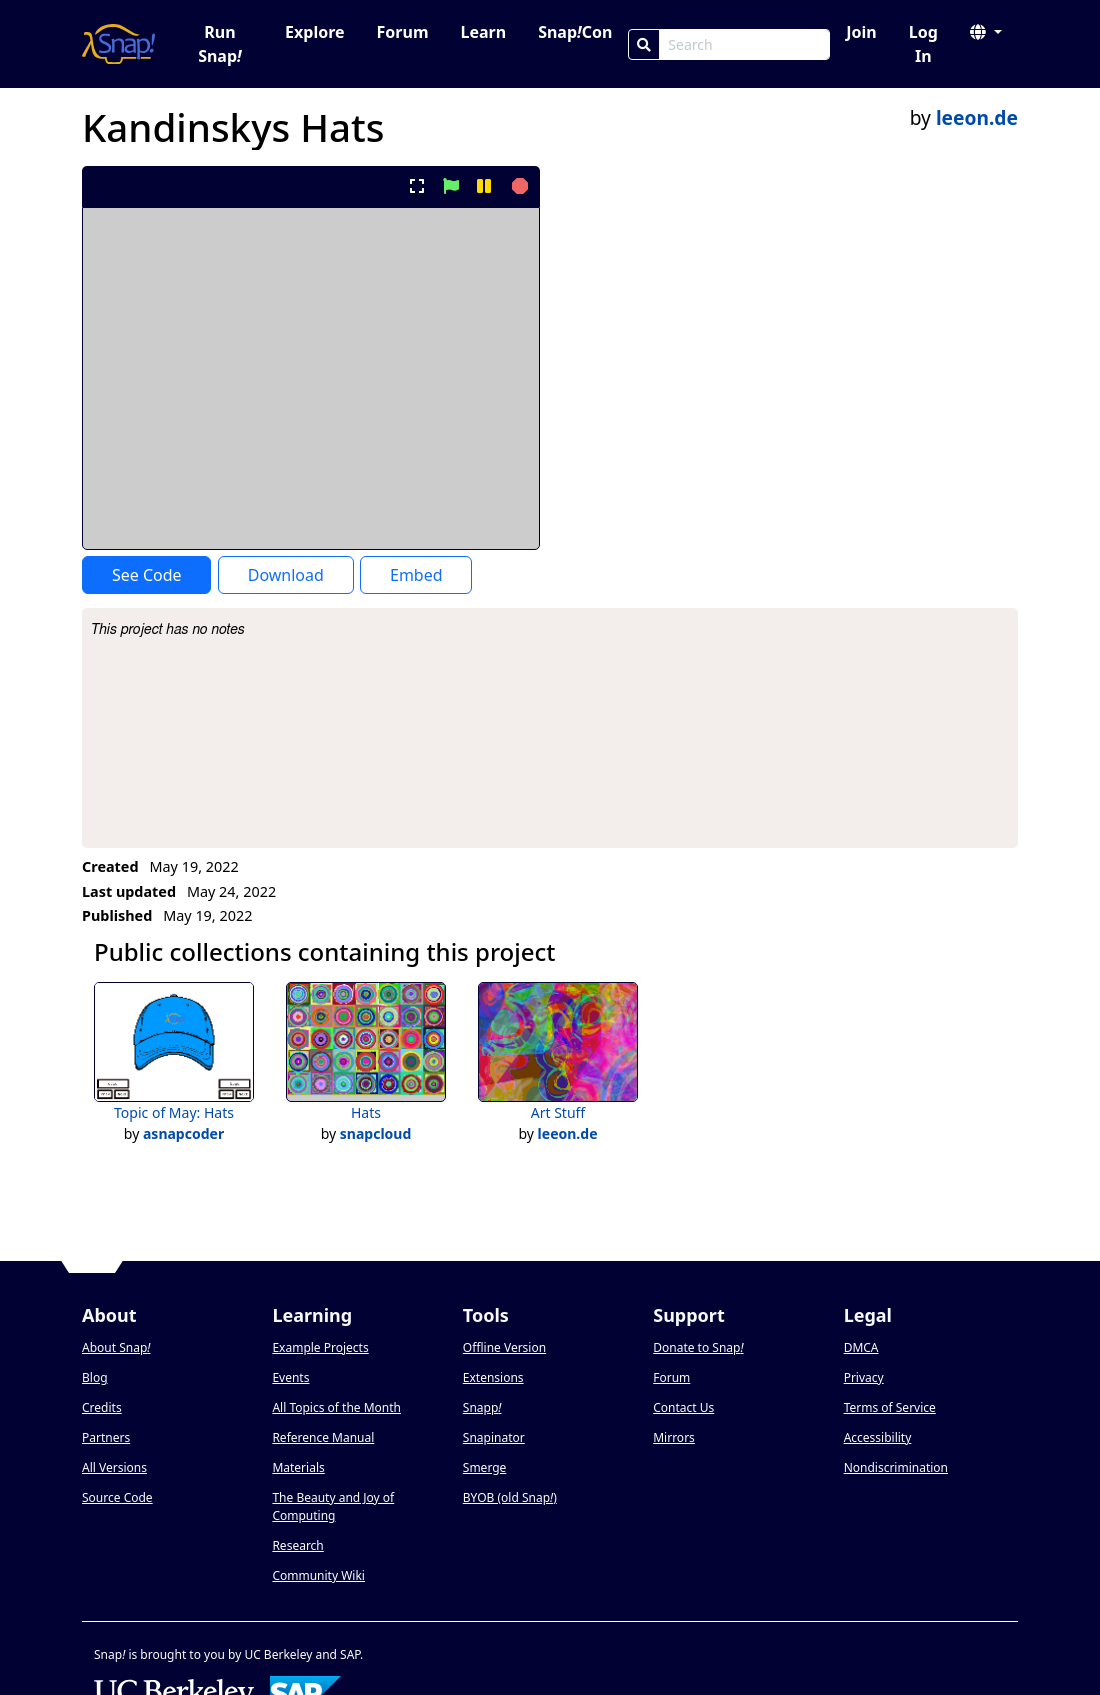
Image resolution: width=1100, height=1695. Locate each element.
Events (290, 1377)
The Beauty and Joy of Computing (333, 1506)
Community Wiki (318, 1575)
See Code (147, 575)
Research (297, 1545)
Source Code (117, 1497)
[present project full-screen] (417, 186)
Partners (106, 1437)
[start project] (450, 186)
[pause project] (483, 186)
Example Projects (320, 1347)
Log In (923, 44)
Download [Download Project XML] (286, 575)
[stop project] (517, 186)
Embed (416, 575)
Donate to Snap (698, 1347)
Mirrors (674, 1437)
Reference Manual (323, 1437)
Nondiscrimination (896, 1467)
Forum (403, 32)
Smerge (485, 1467)
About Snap (116, 1347)
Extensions (493, 1377)
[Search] (644, 44)
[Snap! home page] (118, 44)
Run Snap (220, 44)
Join (861, 32)
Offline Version (504, 1347)
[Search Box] (744, 44)
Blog (95, 1377)
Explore (314, 32)
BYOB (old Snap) (510, 1497)
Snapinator (494, 1437)
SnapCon (575, 32)
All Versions (114, 1467)
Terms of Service (890, 1407)
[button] (986, 32)
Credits (102, 1407)
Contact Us (683, 1407)
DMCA (861, 1347)
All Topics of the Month (336, 1407)
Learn (483, 32)
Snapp (482, 1407)
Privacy (864, 1377)
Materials (298, 1467)
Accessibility (878, 1437)
